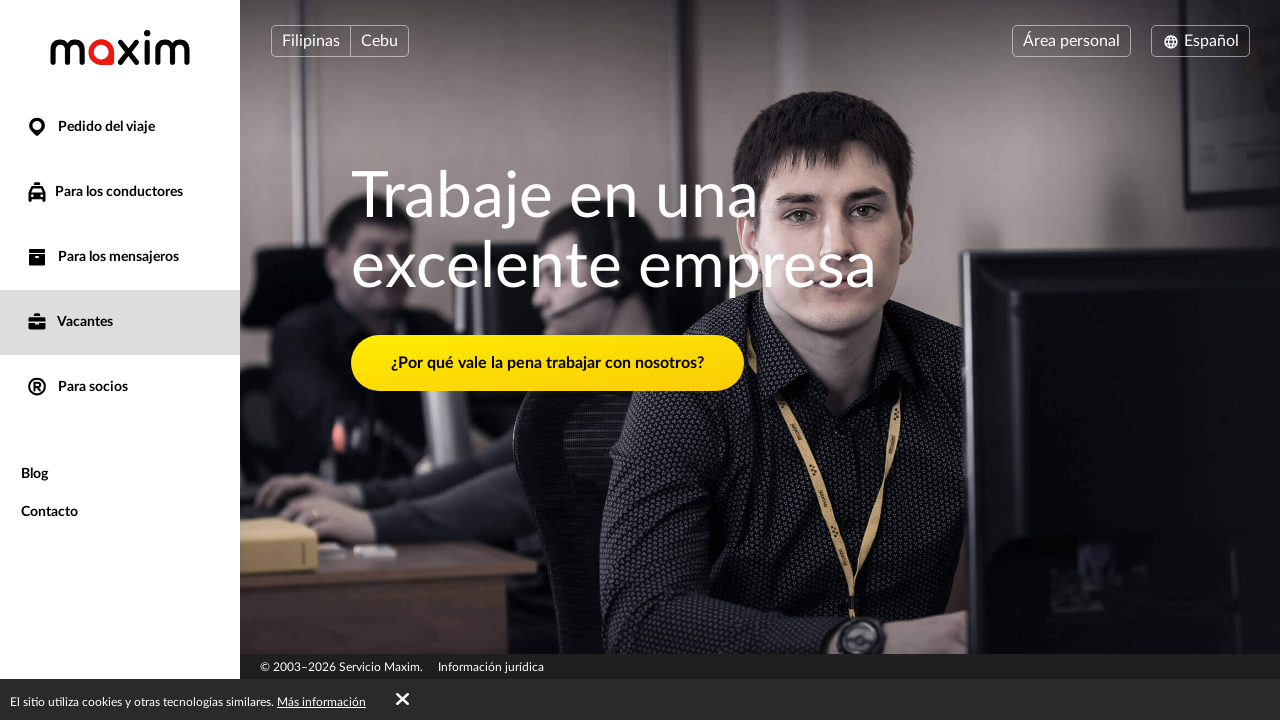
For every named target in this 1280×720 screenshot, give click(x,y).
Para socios (76, 387)
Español (1200, 41)
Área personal (1071, 41)
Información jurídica (491, 667)
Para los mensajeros (102, 257)
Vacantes (69, 322)
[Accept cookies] (402, 700)
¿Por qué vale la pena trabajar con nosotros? (547, 363)
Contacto (49, 512)
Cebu (379, 41)
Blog (34, 474)
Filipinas (311, 41)
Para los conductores (104, 192)
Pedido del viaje (90, 127)
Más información (321, 702)
